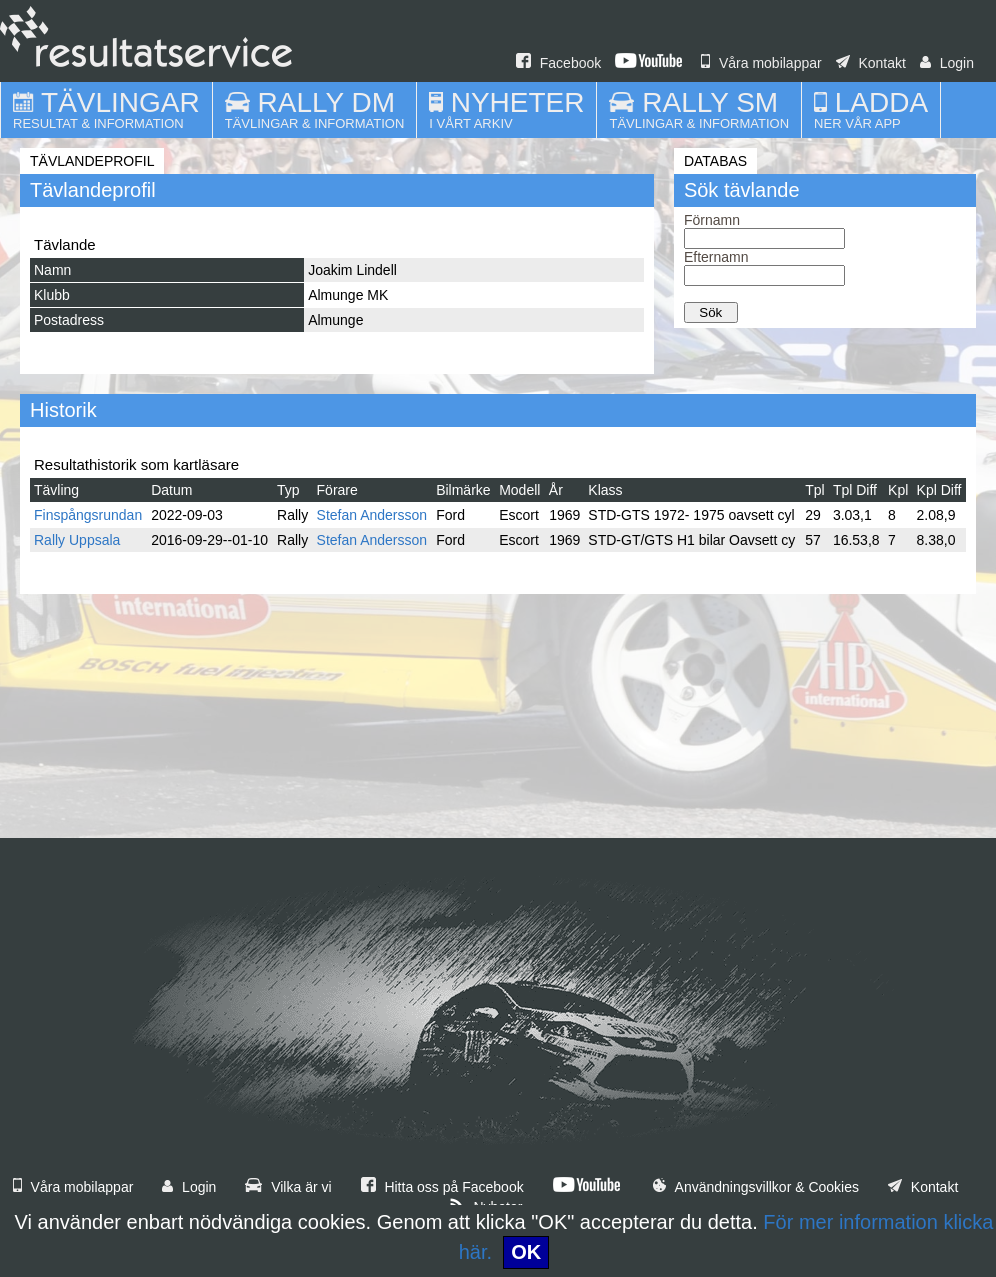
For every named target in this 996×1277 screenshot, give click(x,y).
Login (947, 63)
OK (526, 1252)
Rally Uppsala (77, 540)
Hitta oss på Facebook (442, 1187)
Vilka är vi (288, 1187)
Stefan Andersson (372, 515)
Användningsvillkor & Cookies (756, 1187)
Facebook (558, 63)
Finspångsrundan (88, 515)
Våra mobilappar (761, 63)
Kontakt (871, 63)
